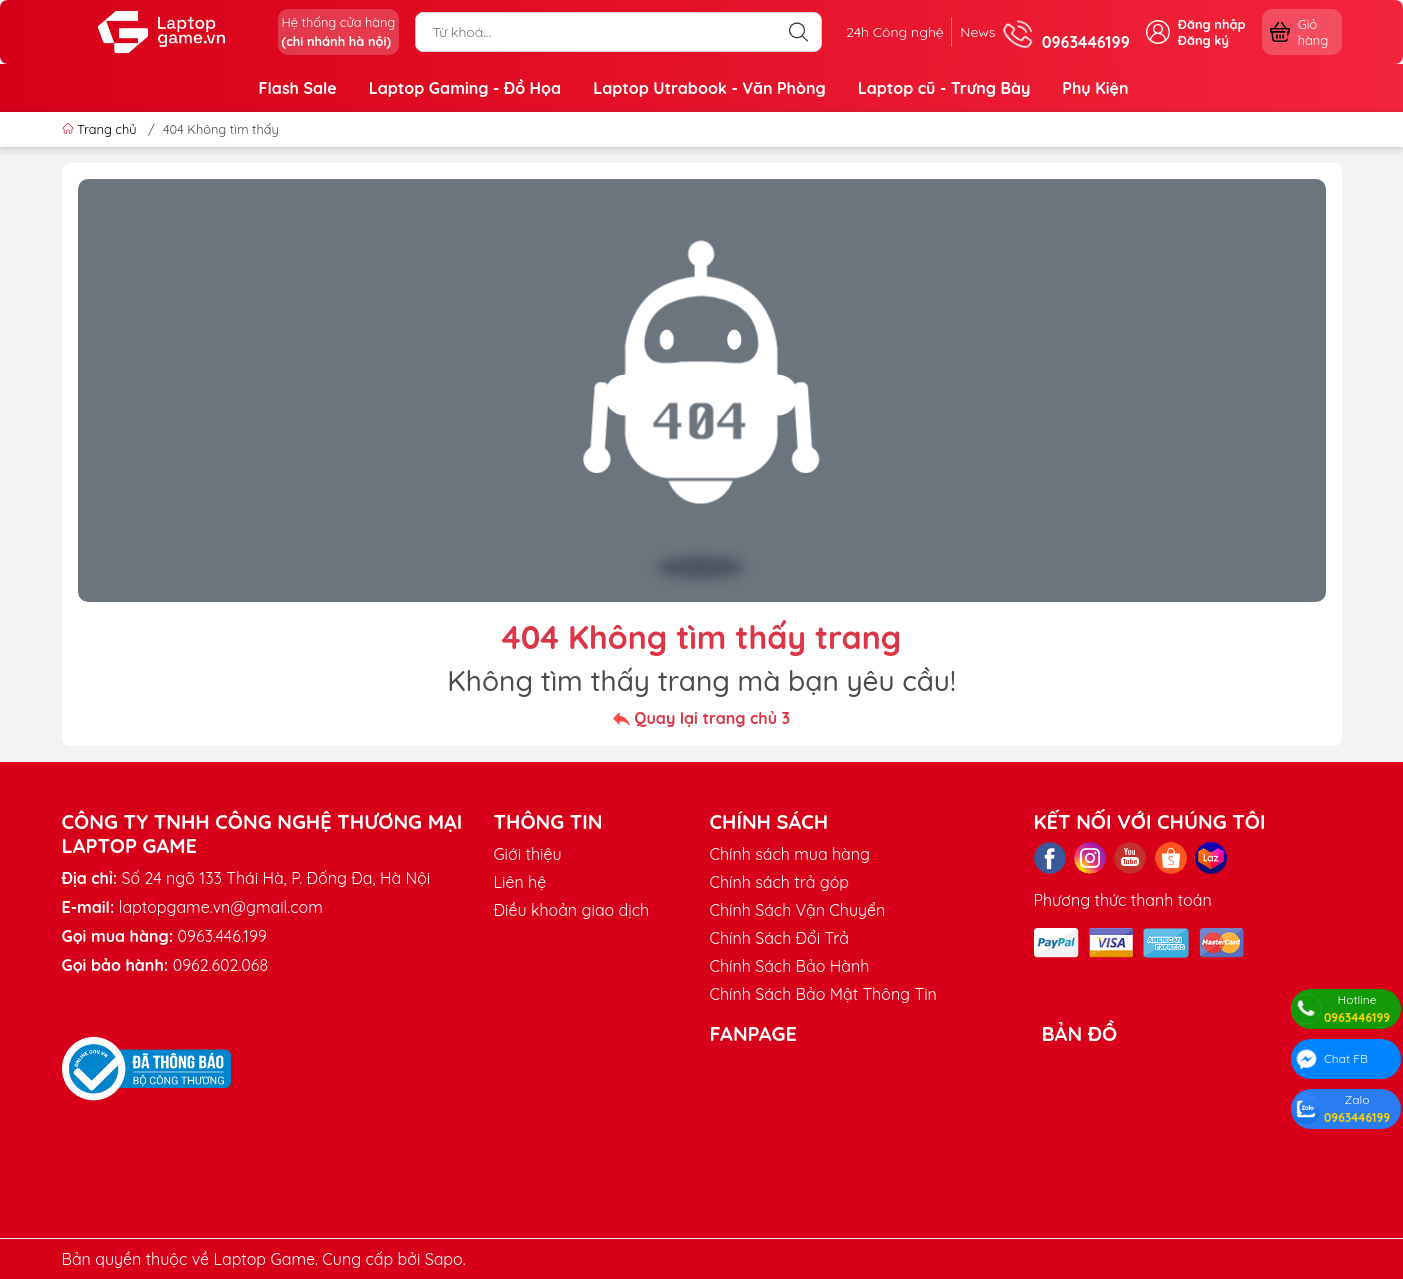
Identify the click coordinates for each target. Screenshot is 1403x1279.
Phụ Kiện (1095, 88)
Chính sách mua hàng (790, 854)
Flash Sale (298, 88)
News (969, 32)
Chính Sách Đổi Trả (779, 938)
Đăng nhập (1212, 24)
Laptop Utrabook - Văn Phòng (709, 88)
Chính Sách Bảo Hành (790, 966)
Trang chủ (101, 129)
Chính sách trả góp (780, 882)
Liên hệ (520, 882)
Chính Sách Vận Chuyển (798, 910)
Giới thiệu (528, 854)
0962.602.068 (220, 965)
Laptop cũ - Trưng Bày (944, 88)
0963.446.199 (222, 936)
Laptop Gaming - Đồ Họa (465, 88)
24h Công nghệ (872, 32)
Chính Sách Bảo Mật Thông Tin (823, 994)
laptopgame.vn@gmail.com (221, 907)
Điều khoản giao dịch (572, 910)
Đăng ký (1203, 40)
